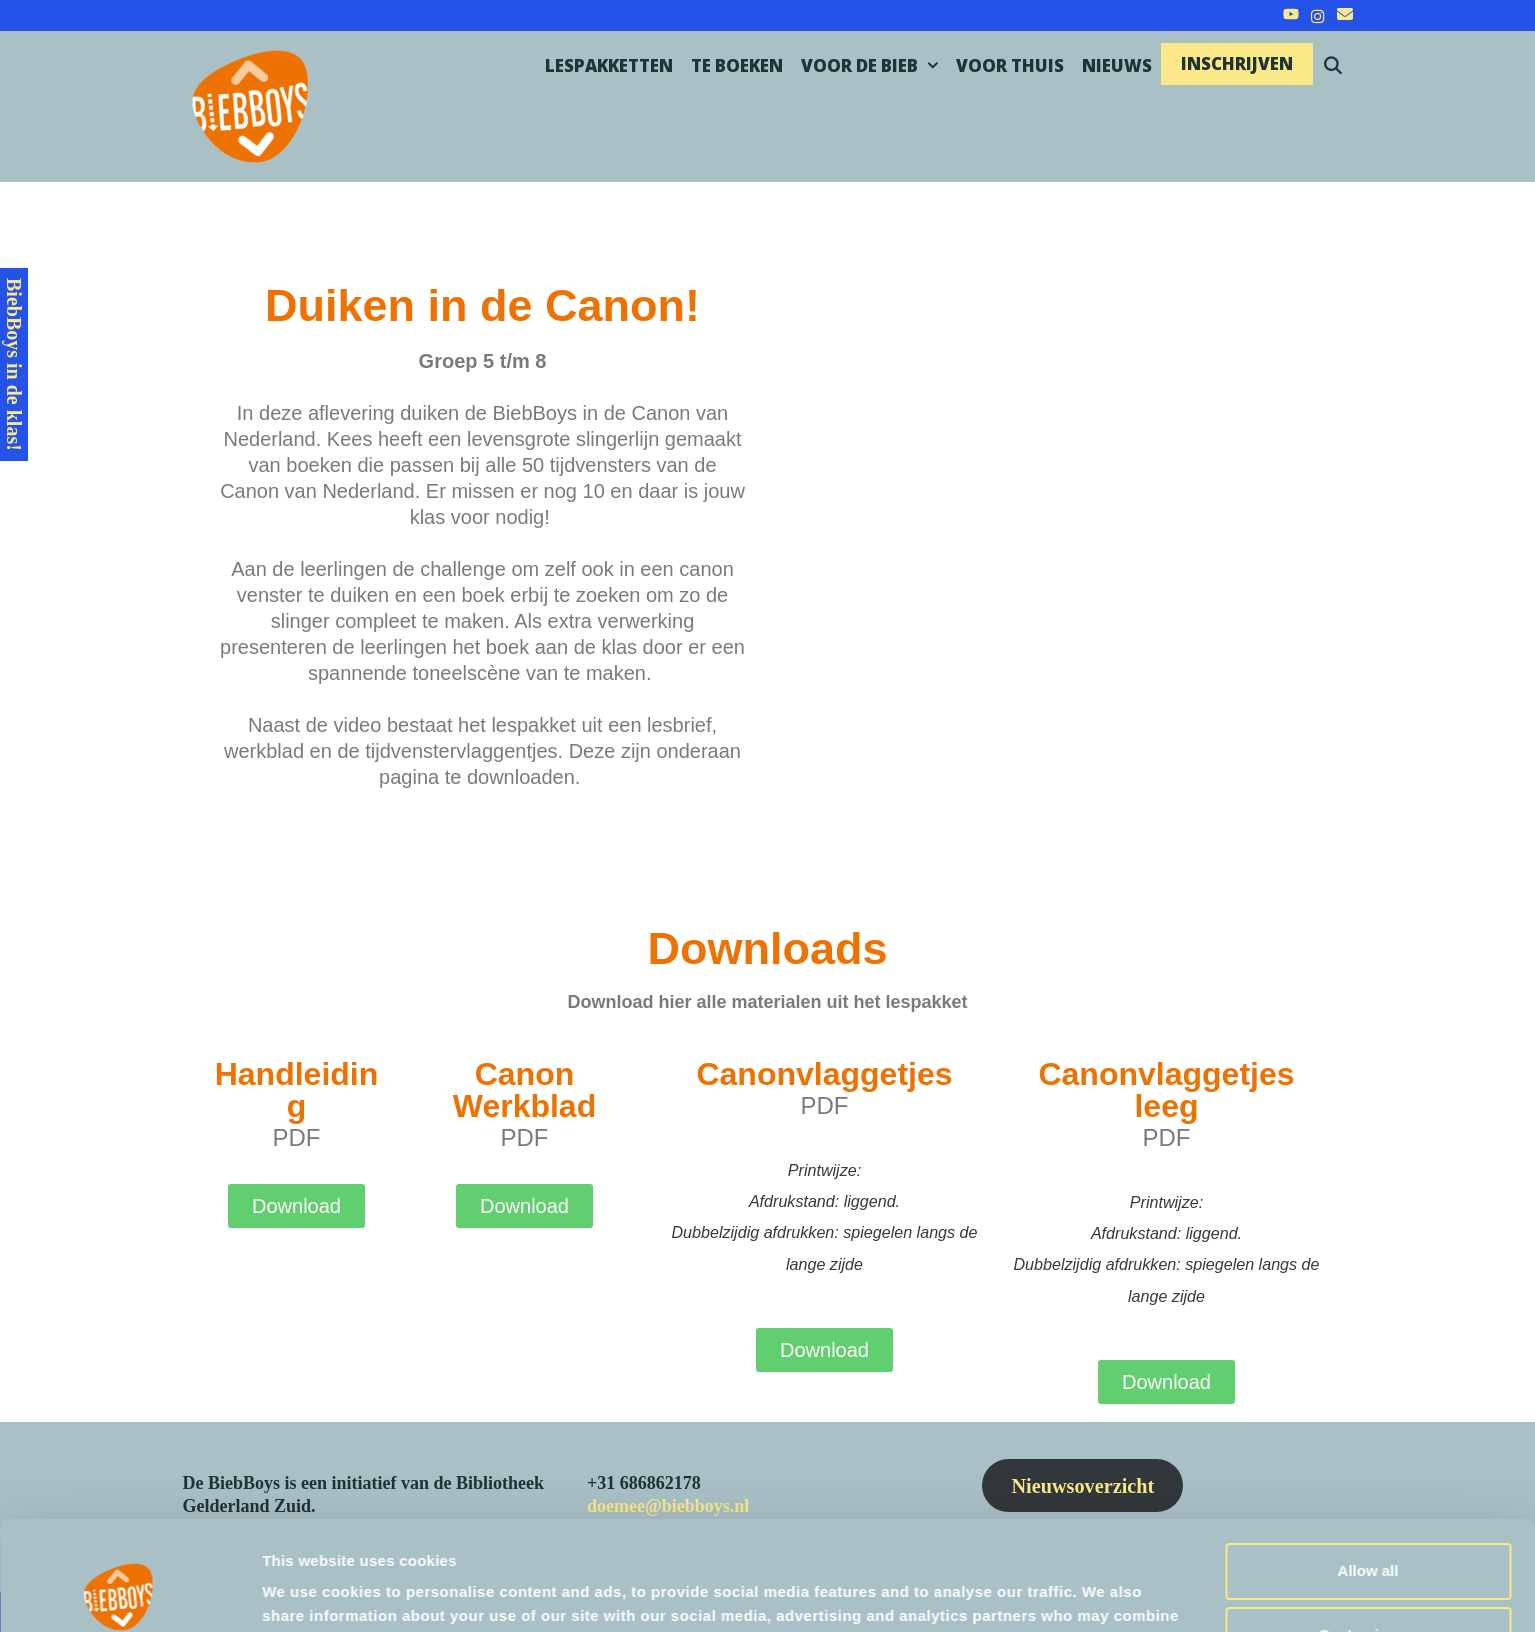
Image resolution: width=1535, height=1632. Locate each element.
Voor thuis (1010, 65)
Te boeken (737, 65)
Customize (1369, 1532)
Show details (308, 1592)
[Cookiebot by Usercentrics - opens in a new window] (129, 1593)
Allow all (1368, 1468)
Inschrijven (1237, 63)
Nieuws (1117, 65)
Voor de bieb (874, 66)
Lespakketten (609, 65)
